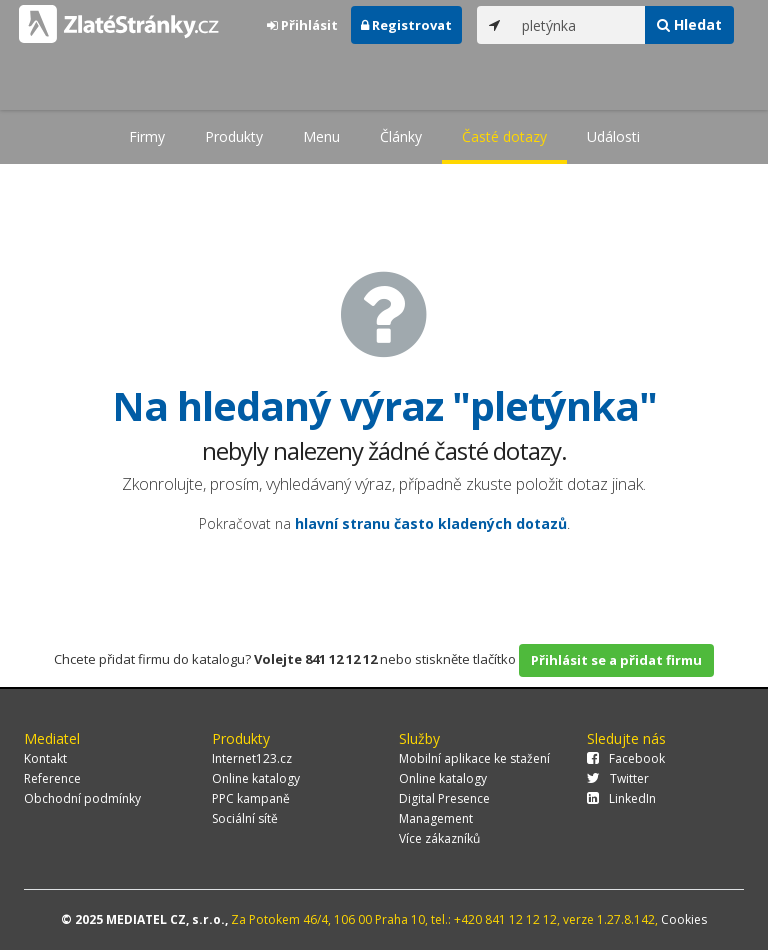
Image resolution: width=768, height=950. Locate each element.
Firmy (147, 136)
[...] (579, 25)
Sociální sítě (245, 818)
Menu (321, 136)
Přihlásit (302, 25)
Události (613, 136)
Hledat (689, 24)
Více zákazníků (439, 838)
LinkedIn (621, 798)
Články (401, 136)
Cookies (684, 919)
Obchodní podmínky (82, 798)
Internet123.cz (252, 758)
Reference (52, 778)
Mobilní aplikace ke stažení (474, 758)
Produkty (234, 136)
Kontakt (45, 758)
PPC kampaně (251, 798)
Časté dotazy (504, 136)
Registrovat (406, 25)
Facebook (626, 758)
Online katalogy (256, 778)
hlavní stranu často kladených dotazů (431, 523)
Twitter (618, 778)
